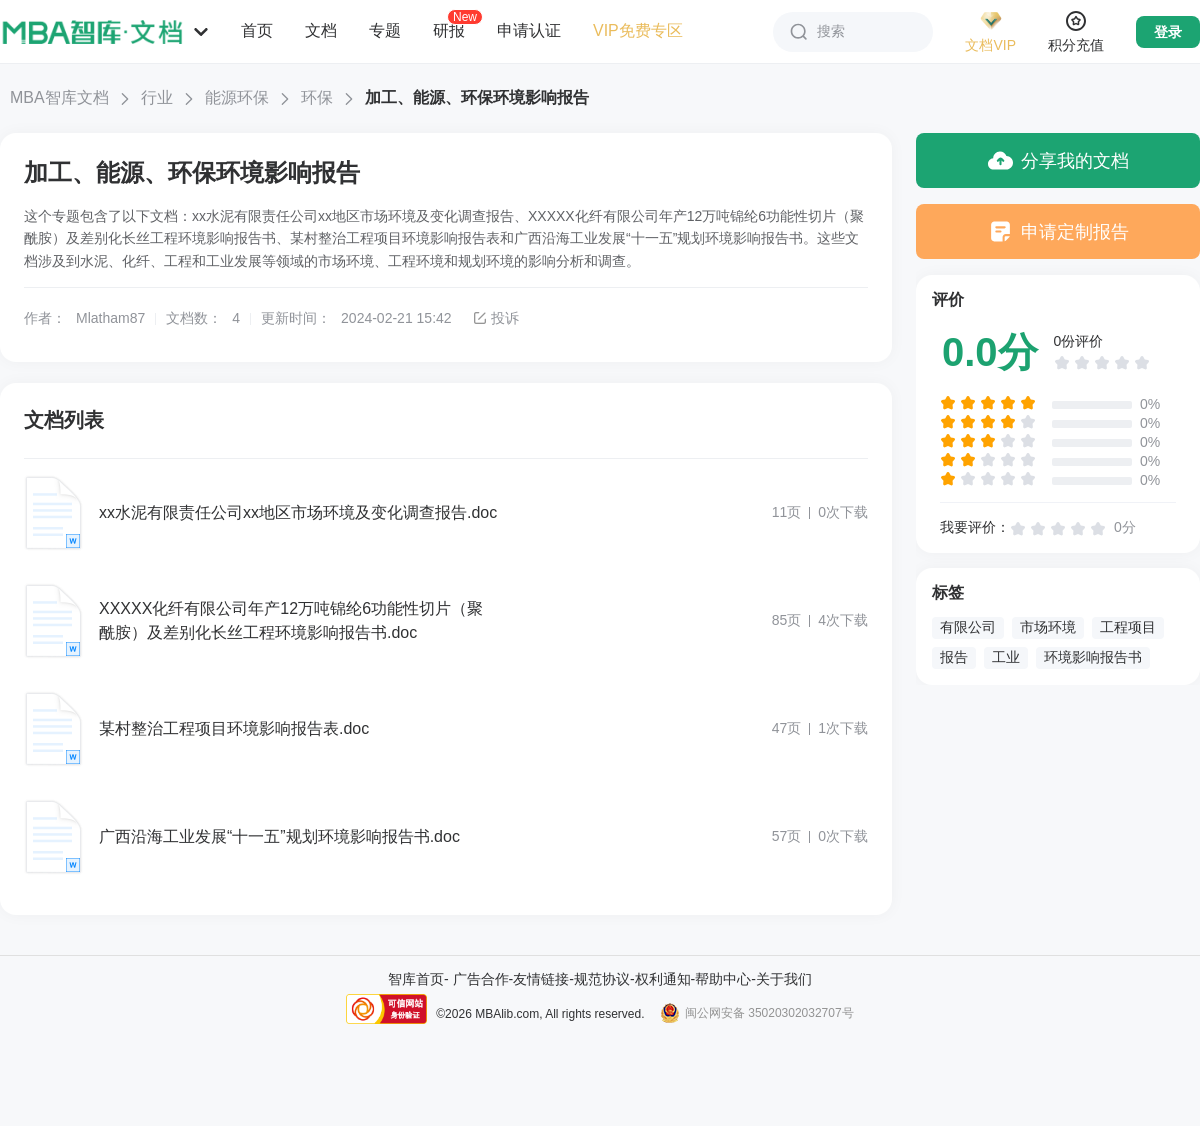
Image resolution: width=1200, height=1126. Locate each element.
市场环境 (1048, 627)
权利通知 (663, 979)
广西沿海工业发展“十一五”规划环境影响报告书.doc (279, 836)
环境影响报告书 (1093, 657)
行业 (157, 97)
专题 (385, 30)
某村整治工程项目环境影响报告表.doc (234, 728)
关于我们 (784, 979)
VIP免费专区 (638, 30)
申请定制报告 (1058, 231)
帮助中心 (723, 979)
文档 (321, 30)
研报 (449, 30)
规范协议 (602, 979)
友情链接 (541, 979)
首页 (257, 30)
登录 (1168, 32)
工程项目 (1128, 627)
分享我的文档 (1058, 160)
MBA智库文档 (59, 97)
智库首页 (416, 979)
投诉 (495, 318)
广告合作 (481, 979)
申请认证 (529, 30)
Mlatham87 (110, 318)
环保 (317, 97)
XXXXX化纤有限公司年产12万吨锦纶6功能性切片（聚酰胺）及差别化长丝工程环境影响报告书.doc (291, 620)
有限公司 (968, 627)
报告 (954, 657)
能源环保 (237, 97)
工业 (1006, 657)
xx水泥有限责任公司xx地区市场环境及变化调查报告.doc (298, 512)
